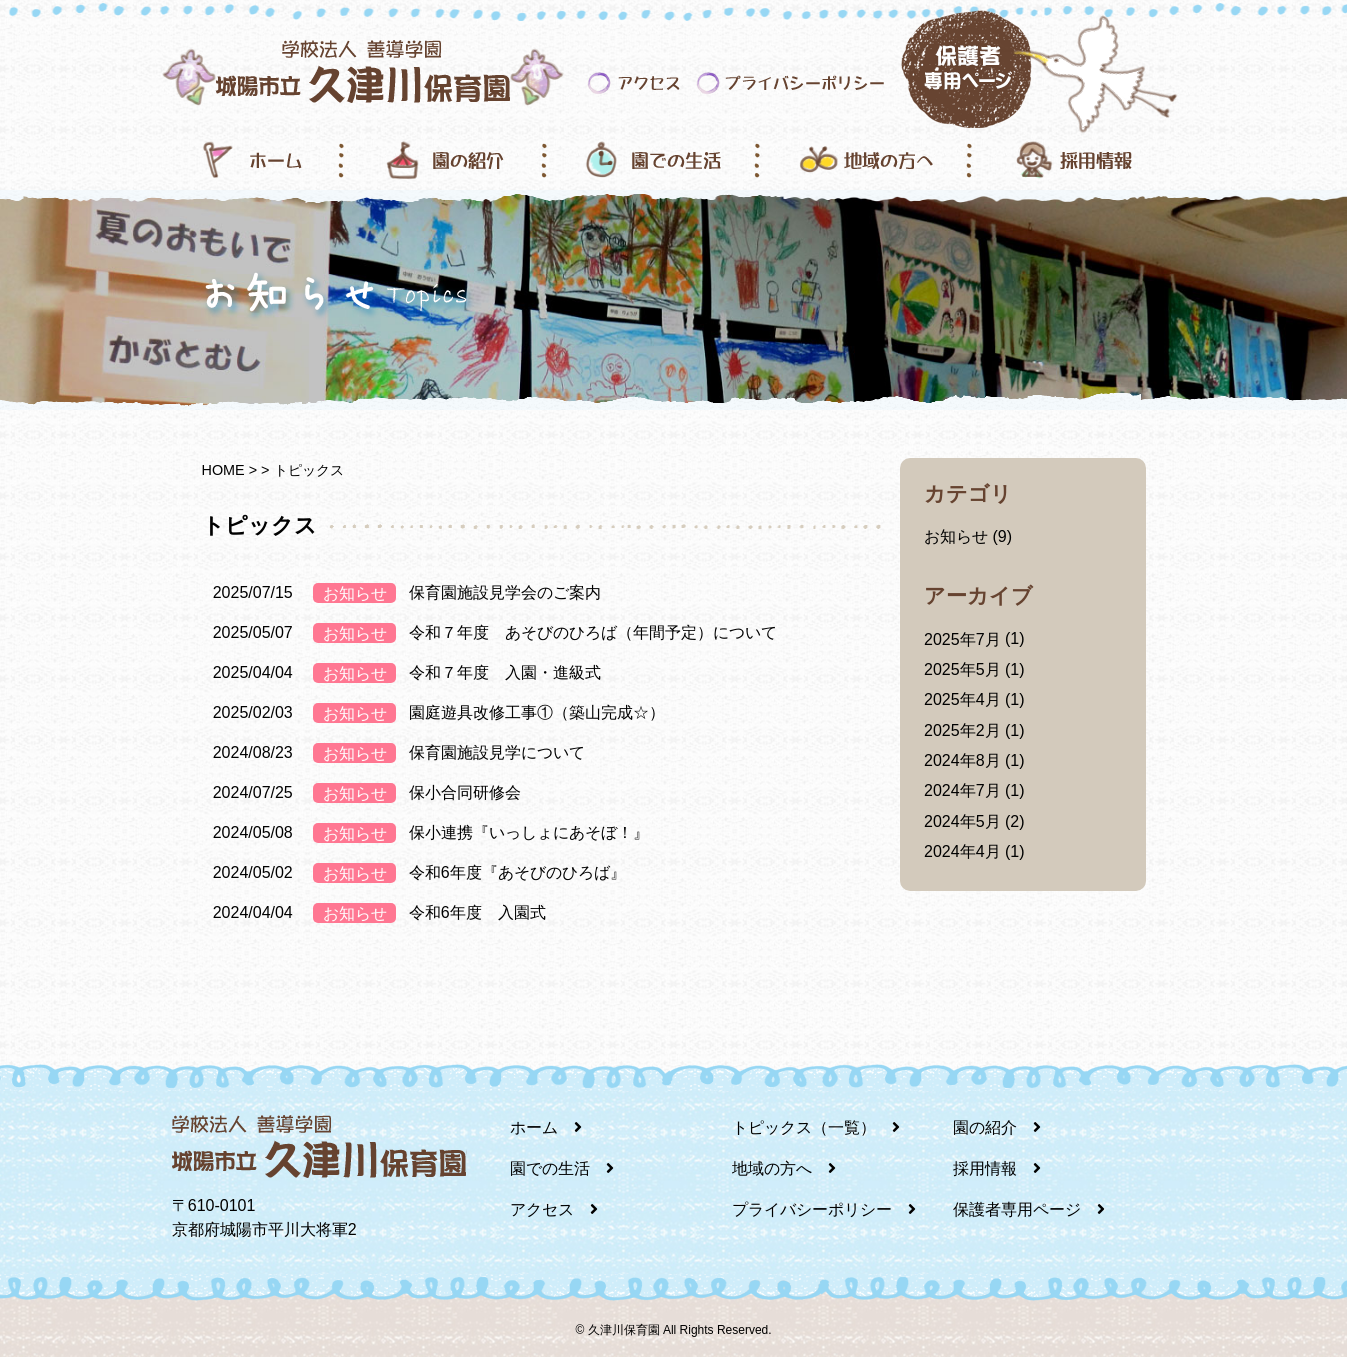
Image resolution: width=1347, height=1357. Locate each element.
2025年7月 (962, 639)
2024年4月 (962, 851)
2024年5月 (962, 821)
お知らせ (956, 536)
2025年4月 (962, 699)
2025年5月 (962, 669)
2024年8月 (962, 760)
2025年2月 (962, 730)
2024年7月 (962, 790)
